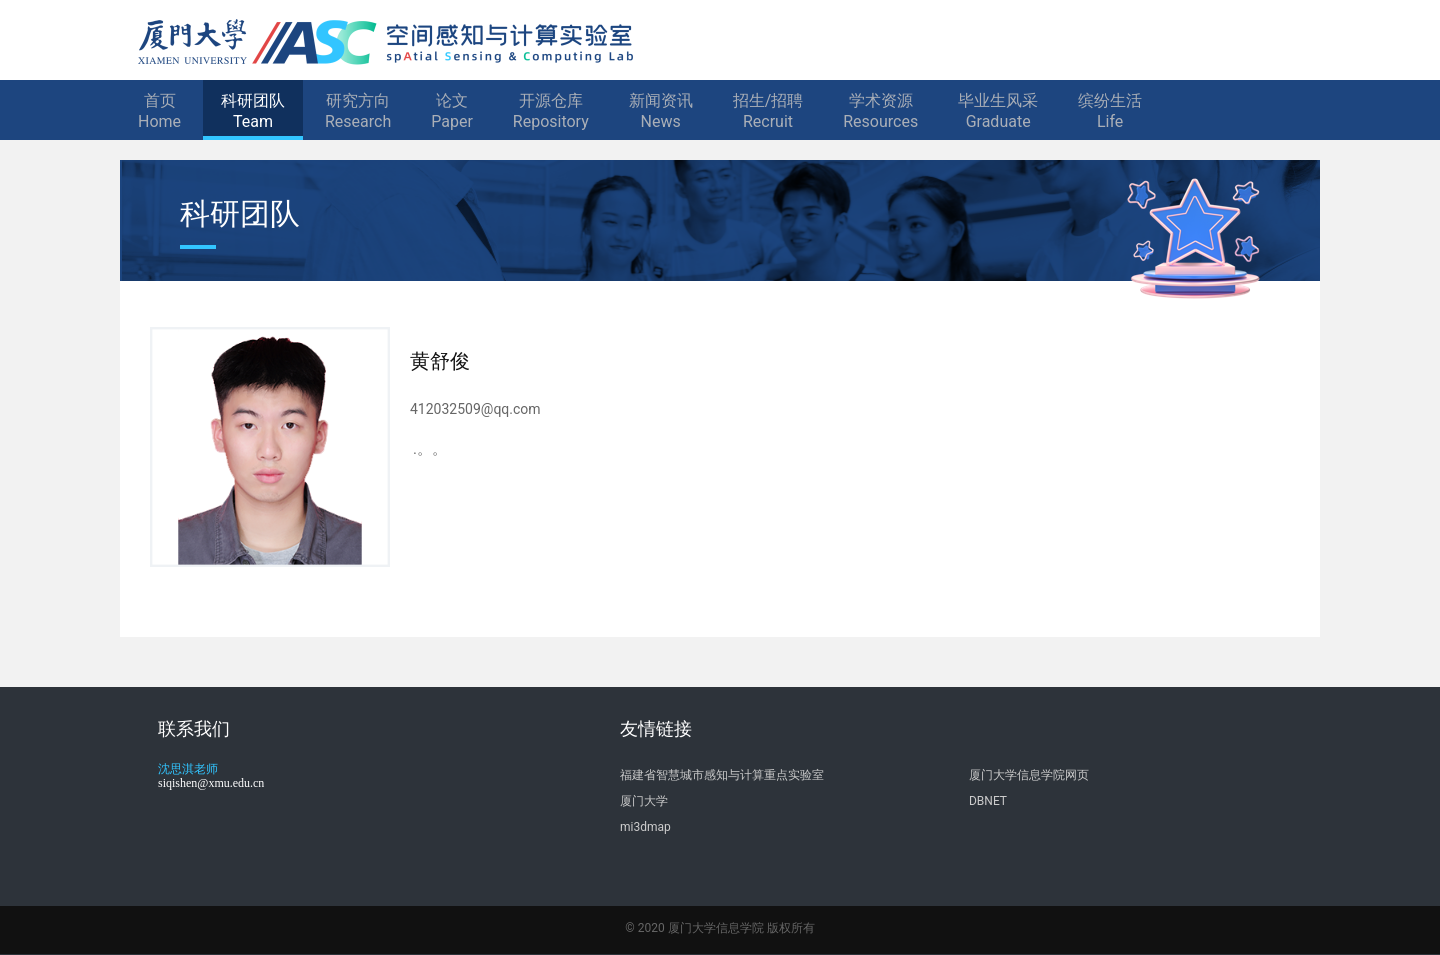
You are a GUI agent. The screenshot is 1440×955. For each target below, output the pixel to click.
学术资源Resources (880, 111)
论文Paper (452, 111)
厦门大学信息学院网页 (1029, 775)
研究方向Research (358, 111)
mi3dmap (645, 827)
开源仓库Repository (551, 111)
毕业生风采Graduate (998, 111)
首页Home (159, 111)
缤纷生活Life (1110, 111)
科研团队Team (253, 111)
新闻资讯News (661, 111)
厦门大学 (644, 801)
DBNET (988, 801)
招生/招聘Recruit (768, 111)
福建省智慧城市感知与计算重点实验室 (722, 775)
